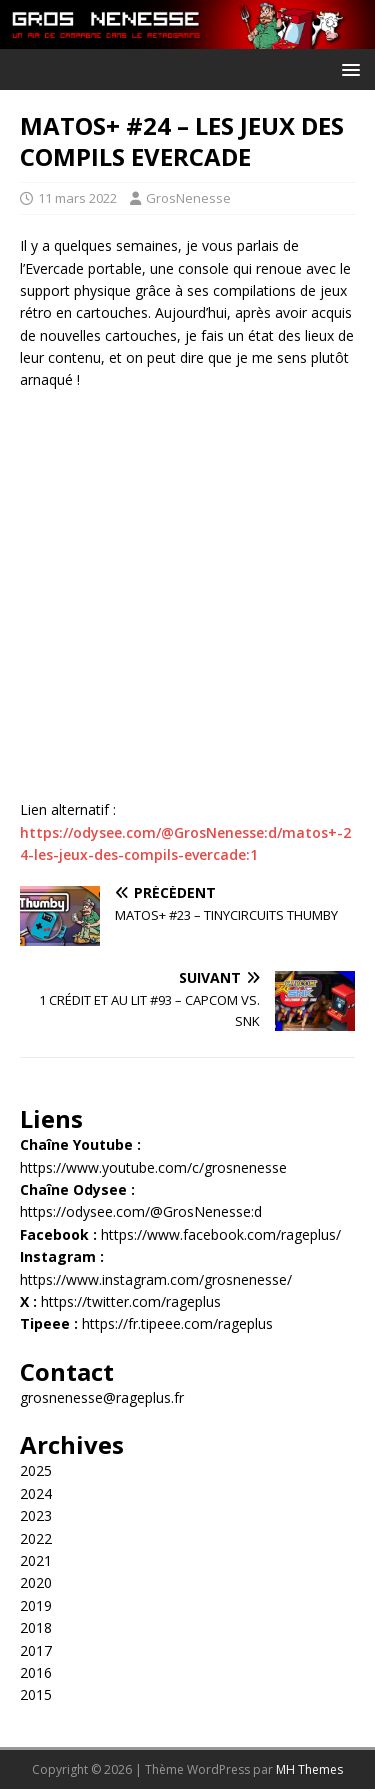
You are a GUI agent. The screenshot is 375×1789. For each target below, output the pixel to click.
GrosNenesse (188, 198)
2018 (36, 1627)
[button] (347, 68)
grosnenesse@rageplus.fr (102, 1397)
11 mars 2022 (77, 198)
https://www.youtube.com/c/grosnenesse (153, 1167)
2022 (36, 1538)
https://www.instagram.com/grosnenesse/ (156, 1279)
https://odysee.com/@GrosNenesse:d (141, 1211)
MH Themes (309, 1769)
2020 (36, 1582)
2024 (36, 1493)
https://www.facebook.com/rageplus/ (221, 1234)
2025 (36, 1470)
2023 (36, 1515)
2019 (36, 1605)
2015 (36, 1694)
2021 (36, 1560)
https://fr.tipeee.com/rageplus (177, 1323)
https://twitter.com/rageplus (131, 1301)
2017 (36, 1650)
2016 (36, 1672)
